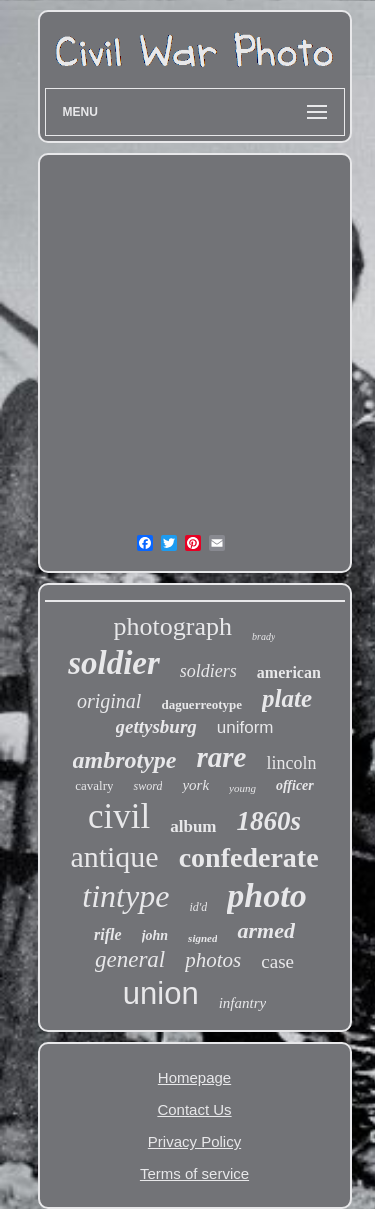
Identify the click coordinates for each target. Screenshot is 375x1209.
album (193, 826)
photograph (173, 626)
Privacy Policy (194, 1141)
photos (213, 960)
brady (263, 636)
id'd (198, 907)
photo (266, 895)
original (109, 701)
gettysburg (156, 726)
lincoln (291, 763)
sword (147, 786)
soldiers (208, 671)
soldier (114, 663)
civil (119, 816)
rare (222, 757)
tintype (125, 896)
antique (114, 856)
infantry (243, 1003)
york (195, 785)
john (155, 935)
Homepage (194, 1077)
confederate (249, 857)
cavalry (94, 785)
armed (265, 930)
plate (287, 698)
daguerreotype (201, 704)
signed (202, 938)
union (161, 993)
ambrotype (125, 760)
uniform (245, 727)
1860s (269, 821)
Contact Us (194, 1109)
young (242, 788)
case (277, 961)
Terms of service (194, 1173)
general (130, 959)
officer (295, 785)
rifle (108, 934)
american (289, 672)
